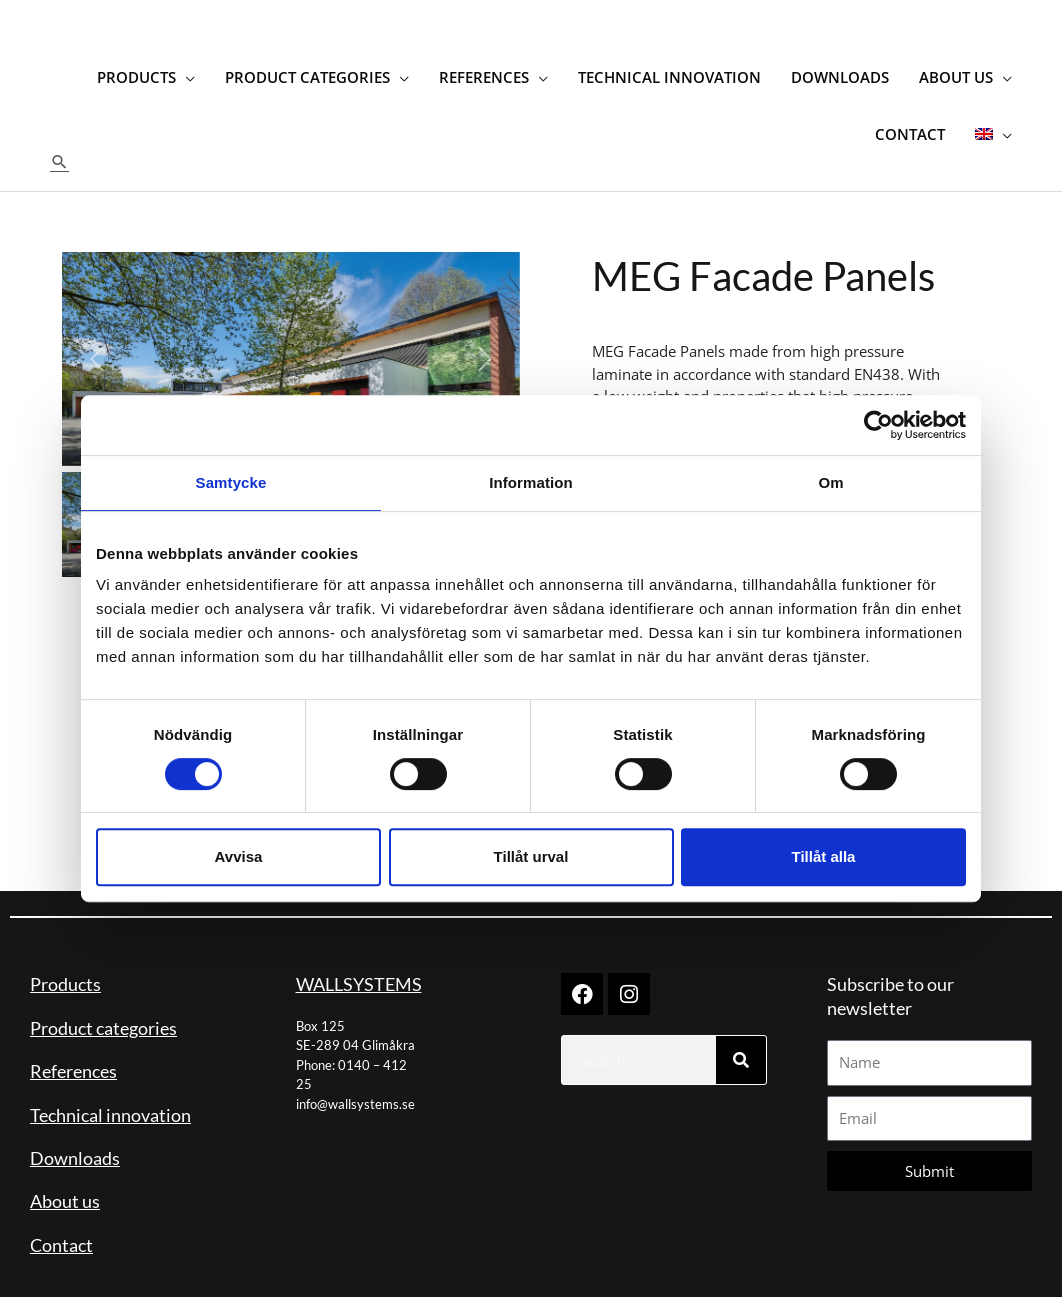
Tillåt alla (824, 856)
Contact (61, 1224)
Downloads (75, 1138)
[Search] (741, 1040)
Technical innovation (110, 1094)
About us (65, 1181)
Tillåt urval (531, 856)
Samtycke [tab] (231, 482)
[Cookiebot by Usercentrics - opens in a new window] (878, 425)
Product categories (103, 1008)
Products (65, 964)
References (73, 1051)
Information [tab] (531, 482)
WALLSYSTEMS (359, 964)
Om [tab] (830, 482)
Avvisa (239, 856)
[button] (60, 141)
